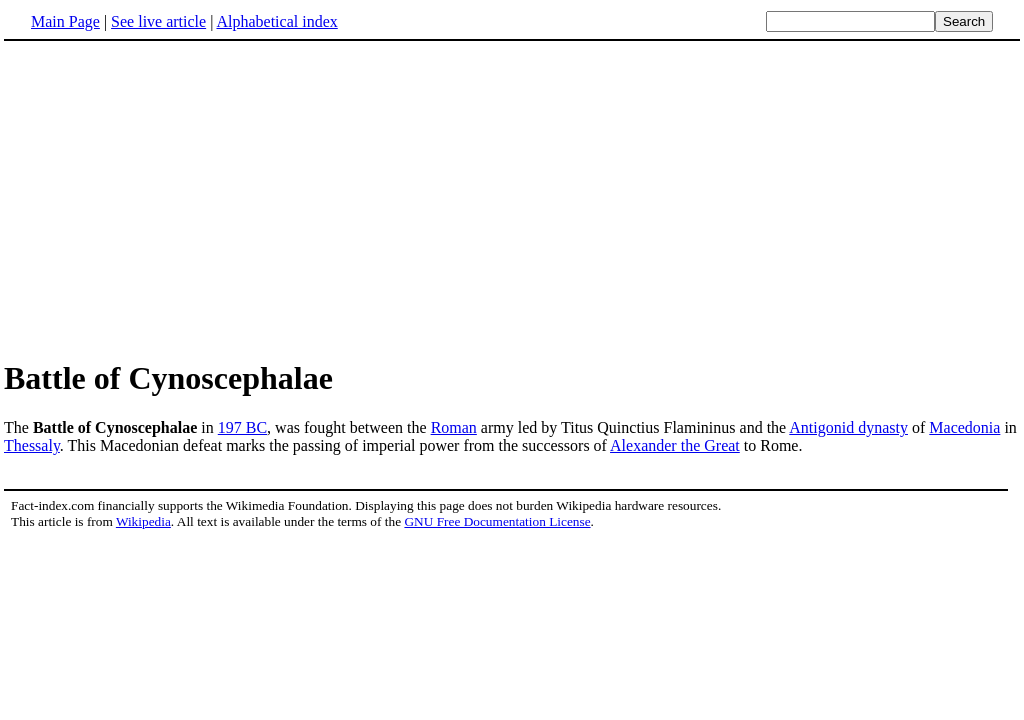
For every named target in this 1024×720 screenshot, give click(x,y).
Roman (454, 427)
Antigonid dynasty (848, 427)
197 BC (242, 427)
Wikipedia (143, 521)
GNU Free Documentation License (497, 521)
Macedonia (964, 427)
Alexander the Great (675, 445)
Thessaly (32, 445)
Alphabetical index (276, 21)
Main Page (65, 21)
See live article (158, 21)
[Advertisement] (172, 199)
